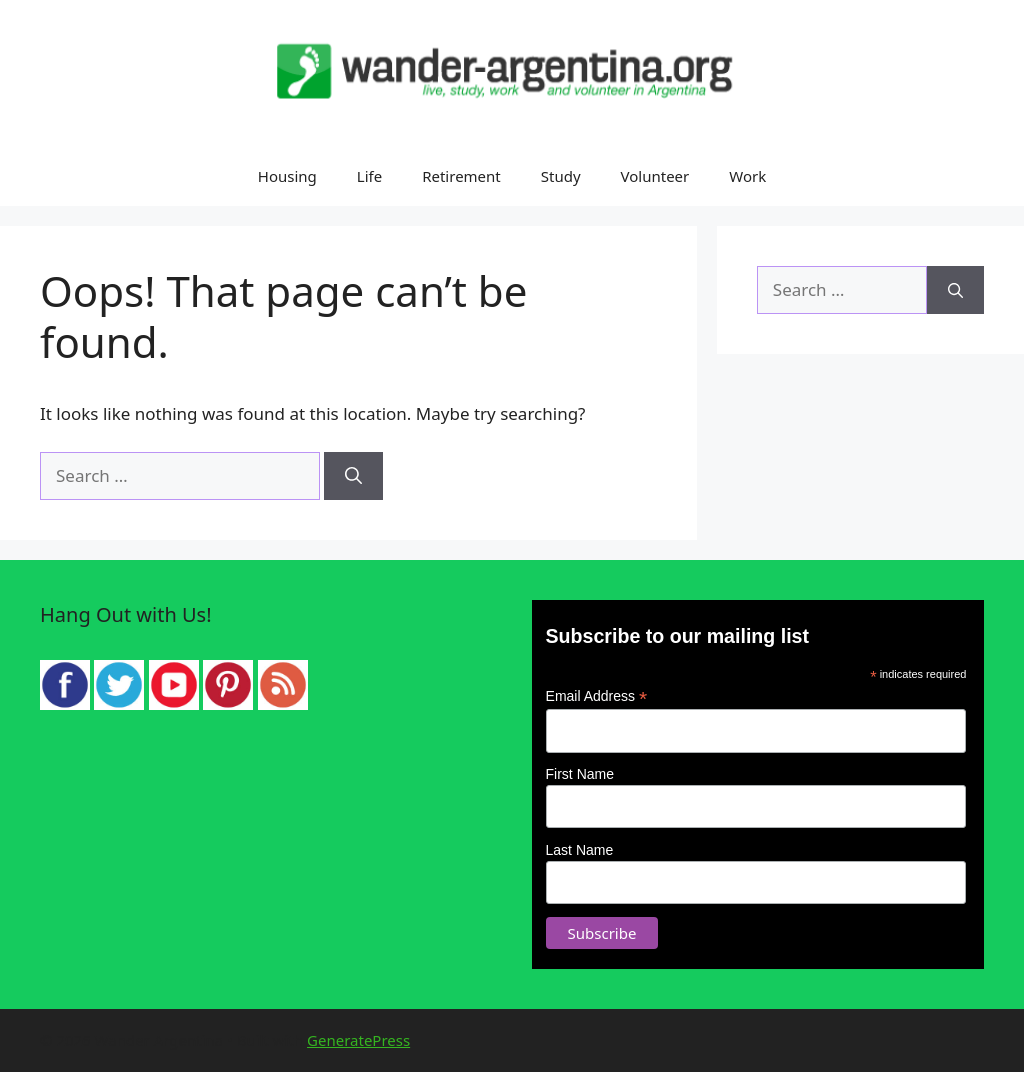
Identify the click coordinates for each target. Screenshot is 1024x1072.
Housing (287, 176)
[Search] (353, 476)
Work (747, 176)
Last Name (580, 850)
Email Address (597, 696)
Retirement (461, 176)
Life (369, 176)
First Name (580, 774)
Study (561, 176)
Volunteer (655, 176)
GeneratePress (358, 1040)
